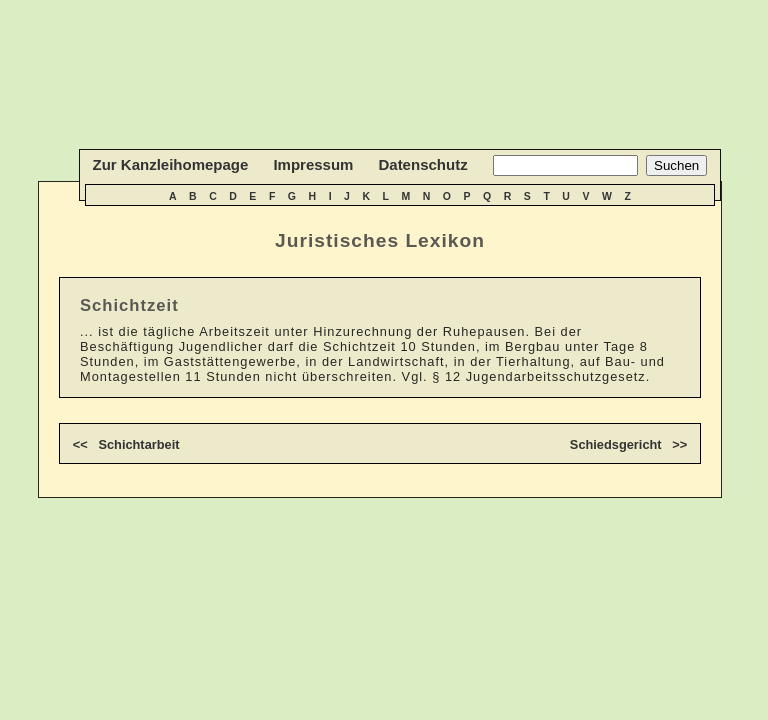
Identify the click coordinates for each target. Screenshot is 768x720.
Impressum (313, 164)
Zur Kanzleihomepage (171, 164)
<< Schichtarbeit (126, 444)
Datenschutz (422, 164)
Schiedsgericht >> (628, 444)
